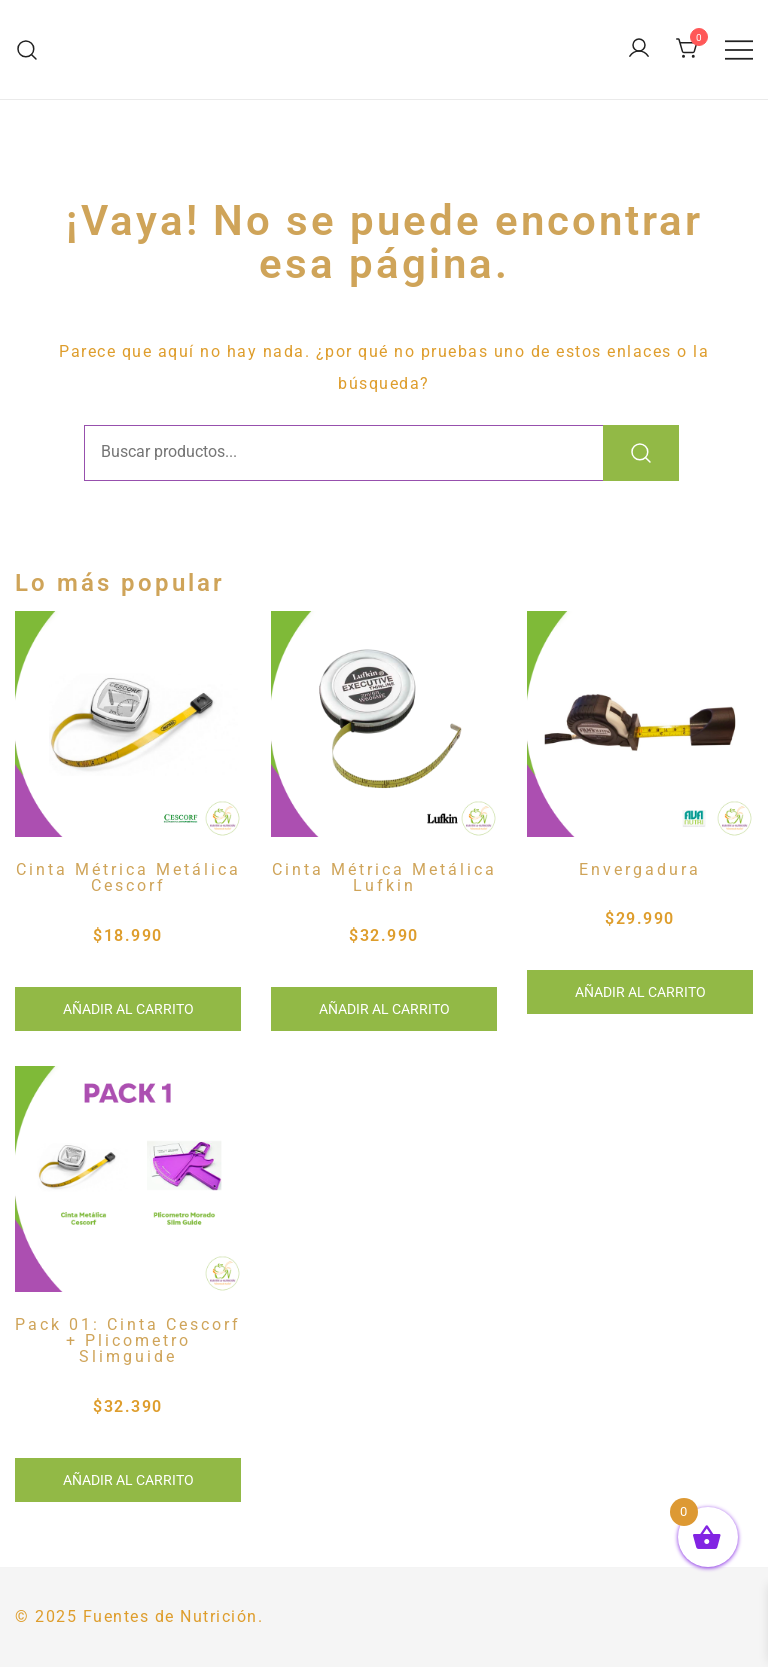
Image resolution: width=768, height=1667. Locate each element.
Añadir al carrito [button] (128, 1009)
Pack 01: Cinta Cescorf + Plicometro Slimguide (128, 1341)
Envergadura (640, 869)
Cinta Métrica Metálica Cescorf (128, 877)
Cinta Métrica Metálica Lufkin (384, 877)
